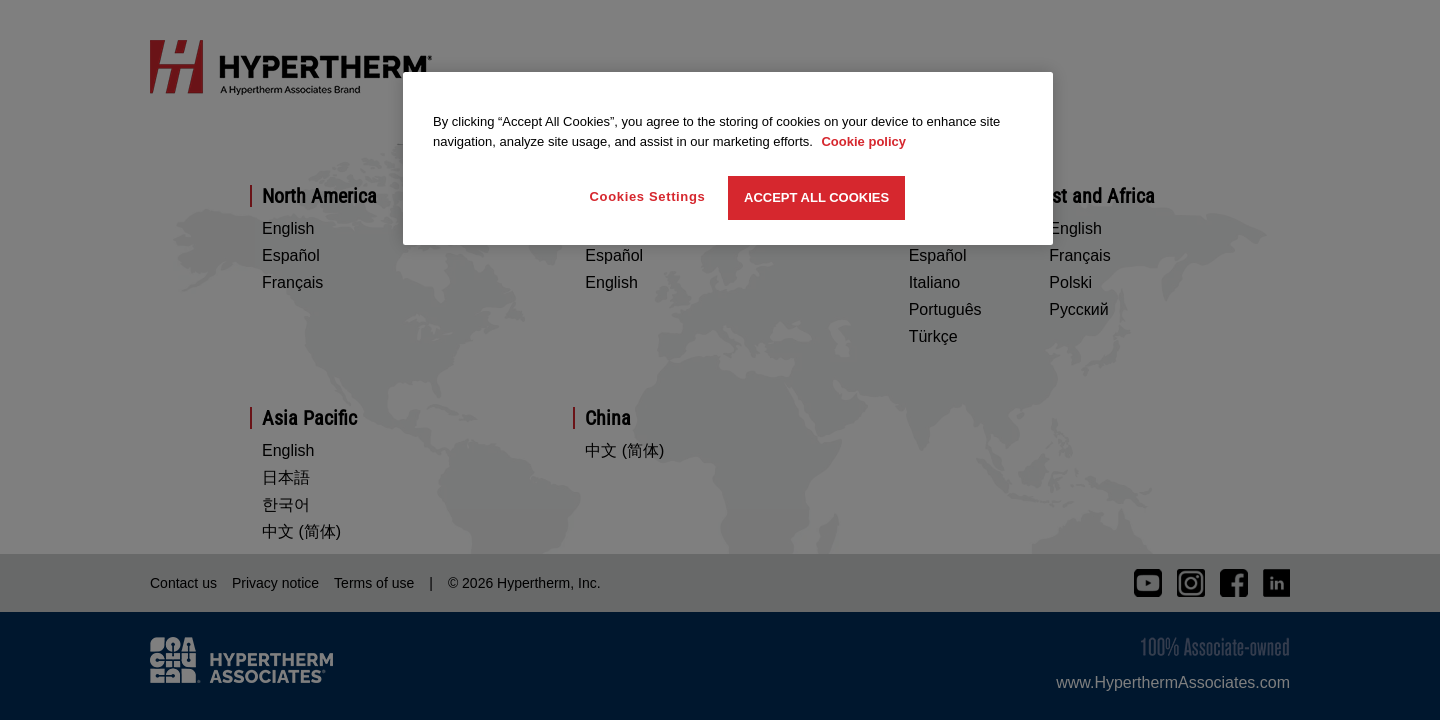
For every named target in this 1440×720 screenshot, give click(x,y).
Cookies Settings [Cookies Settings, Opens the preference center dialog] (648, 196)
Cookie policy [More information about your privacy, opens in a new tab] (863, 141)
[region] (728, 158)
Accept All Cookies (816, 197)
